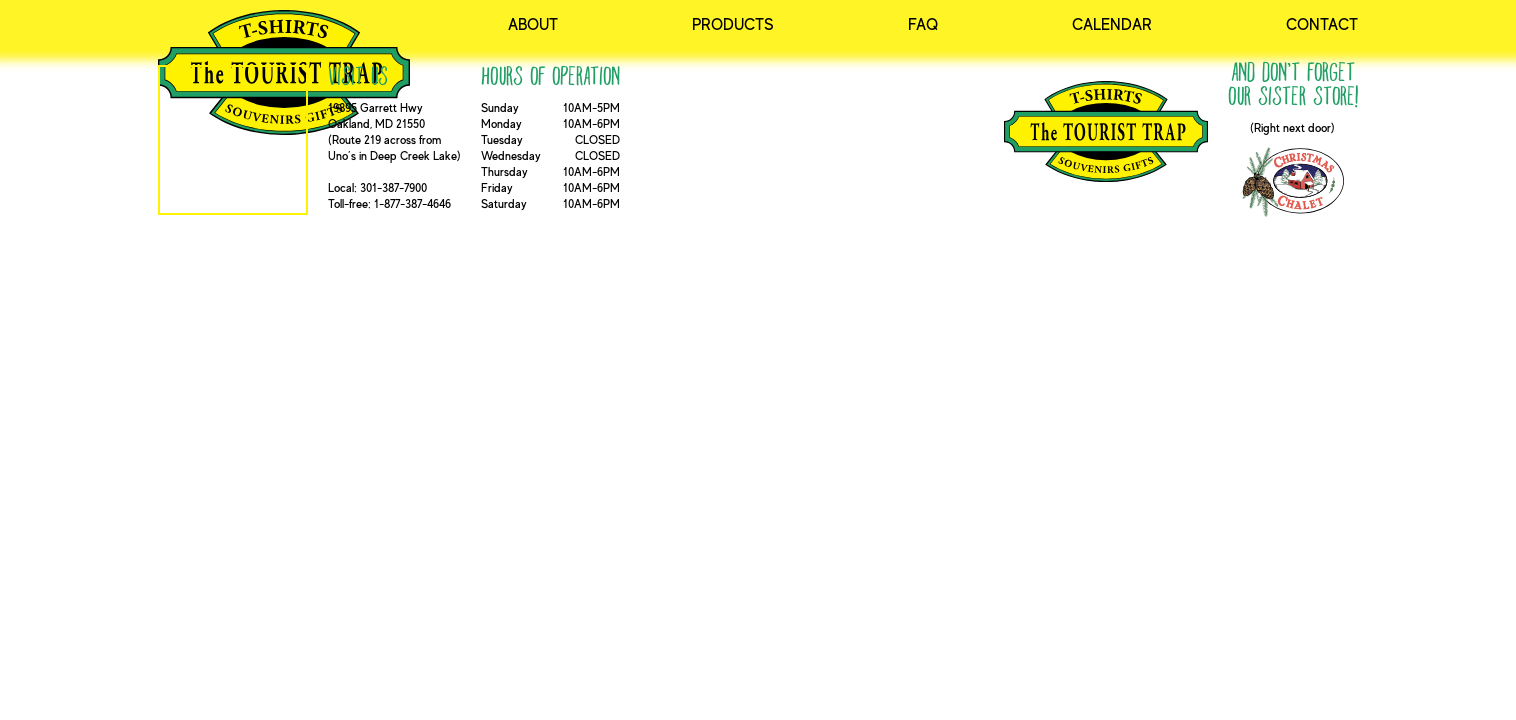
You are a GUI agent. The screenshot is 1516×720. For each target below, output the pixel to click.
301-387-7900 (393, 188)
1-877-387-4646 (412, 204)
